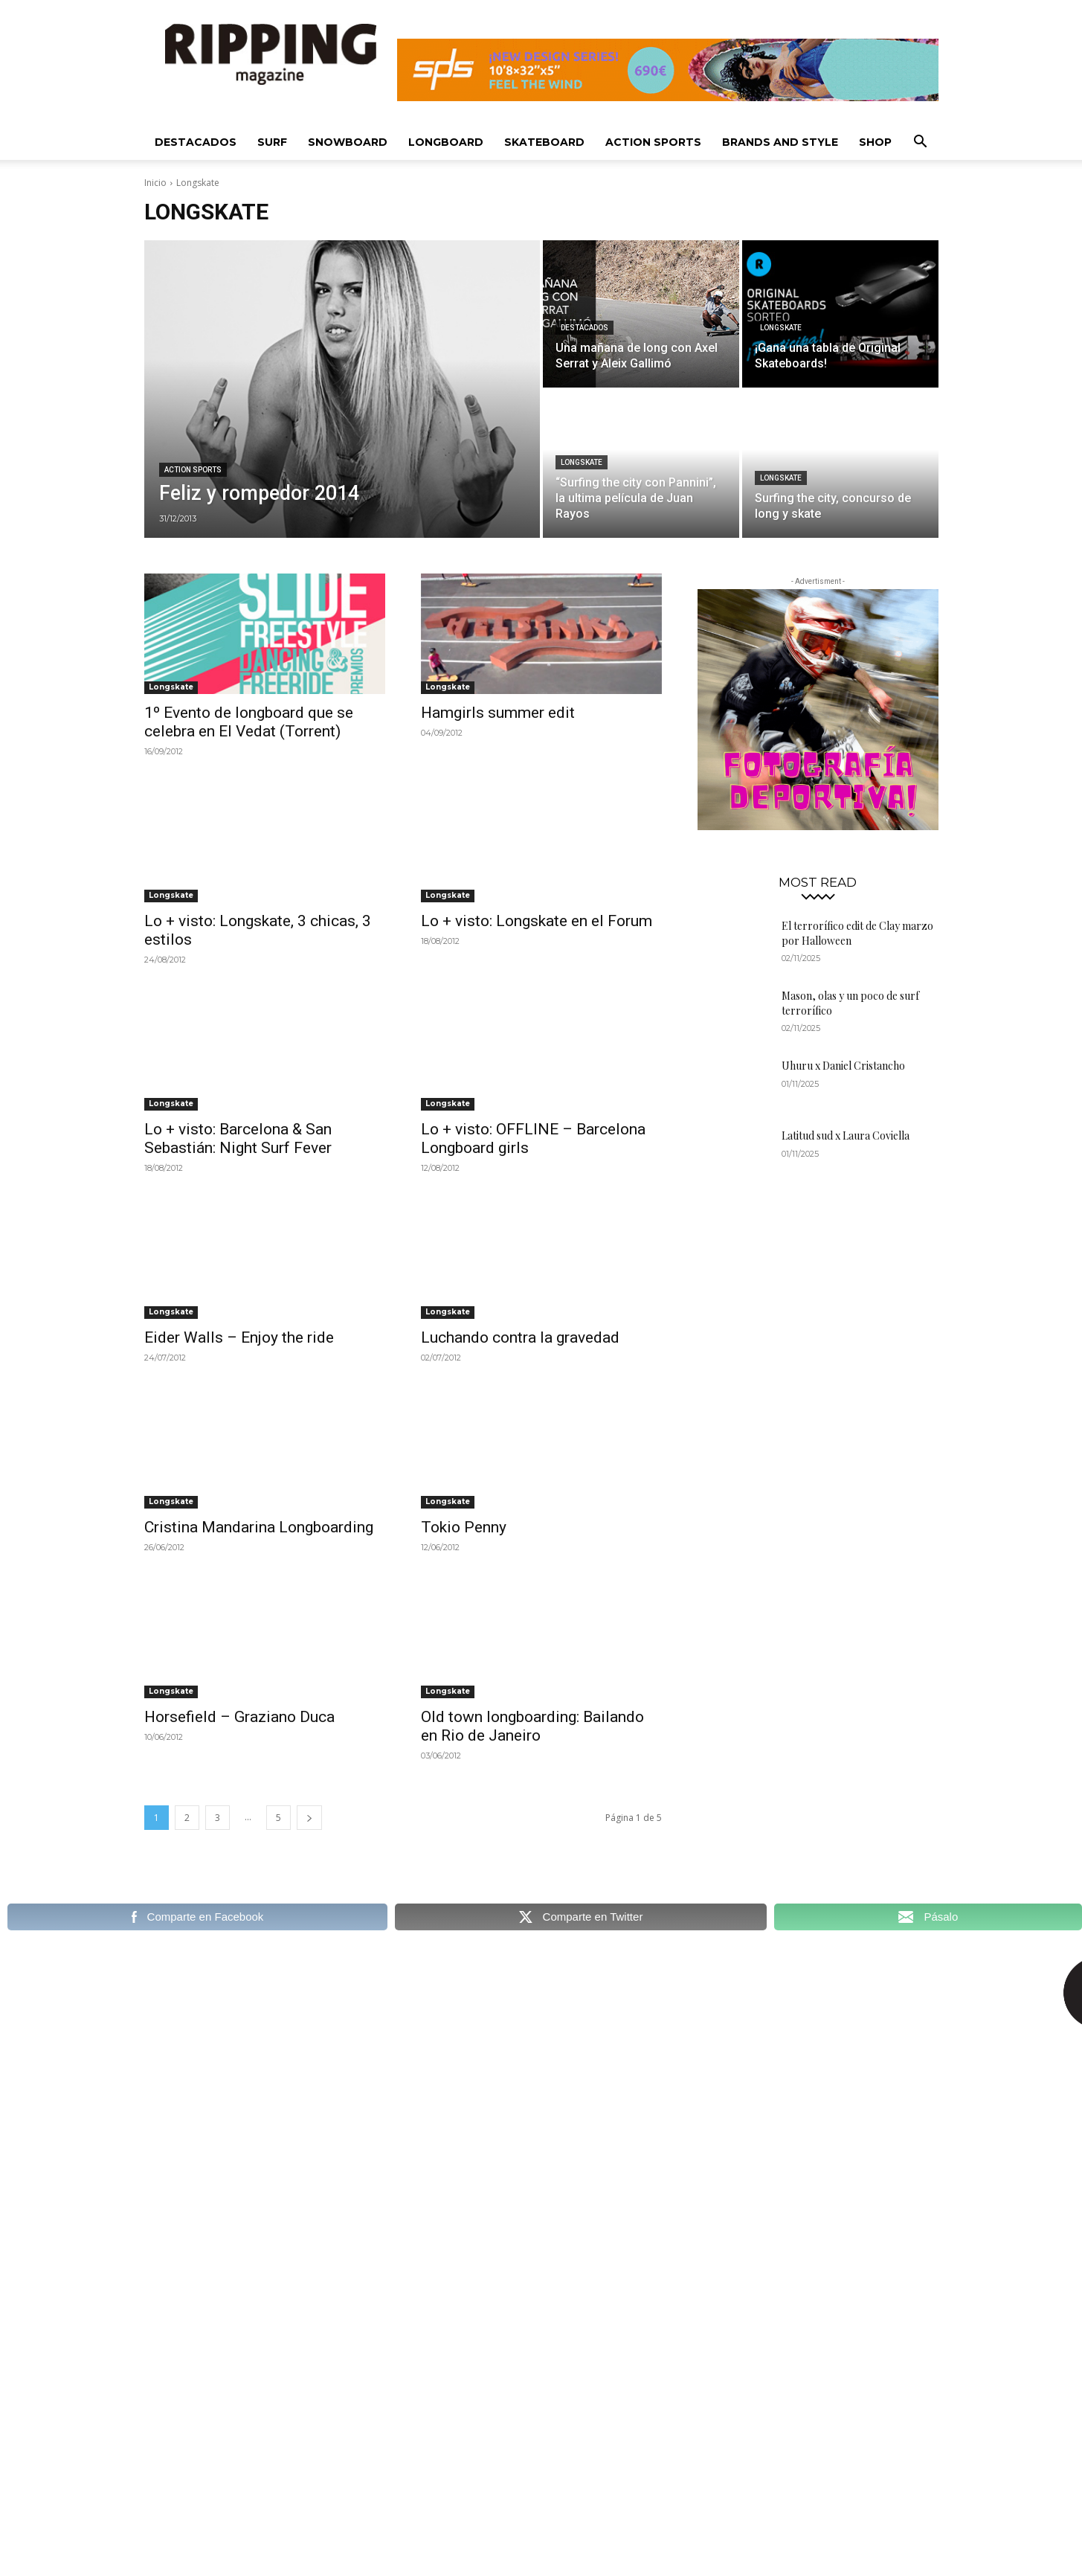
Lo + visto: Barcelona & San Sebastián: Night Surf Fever (238, 1138)
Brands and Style (780, 142)
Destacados (195, 142)
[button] (920, 143)
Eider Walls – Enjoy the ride (239, 1337)
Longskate (781, 328)
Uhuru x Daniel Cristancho (843, 1066)
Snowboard (347, 142)
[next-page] (309, 1817)
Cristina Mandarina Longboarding (258, 1527)
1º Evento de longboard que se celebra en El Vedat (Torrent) (248, 722)
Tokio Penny (463, 1527)
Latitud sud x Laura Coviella (845, 1135)
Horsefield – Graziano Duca (239, 1717)
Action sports (193, 470)
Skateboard (544, 142)
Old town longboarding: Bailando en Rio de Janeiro (532, 1726)
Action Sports (653, 142)
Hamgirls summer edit (498, 713)
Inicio (155, 182)
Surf (272, 142)
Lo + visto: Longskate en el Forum (536, 921)
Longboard (445, 142)
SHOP (875, 142)
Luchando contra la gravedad (520, 1337)
